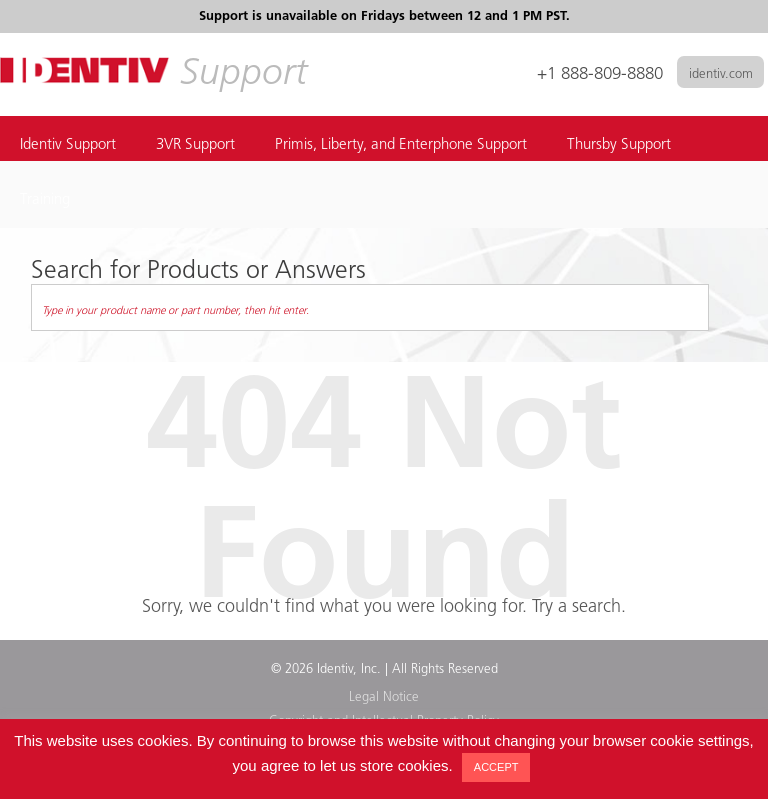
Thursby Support (619, 145)
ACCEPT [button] (496, 767)
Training (45, 200)
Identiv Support (68, 145)
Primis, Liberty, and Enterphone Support (401, 145)
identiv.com (721, 74)
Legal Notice (384, 697)
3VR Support (195, 145)
